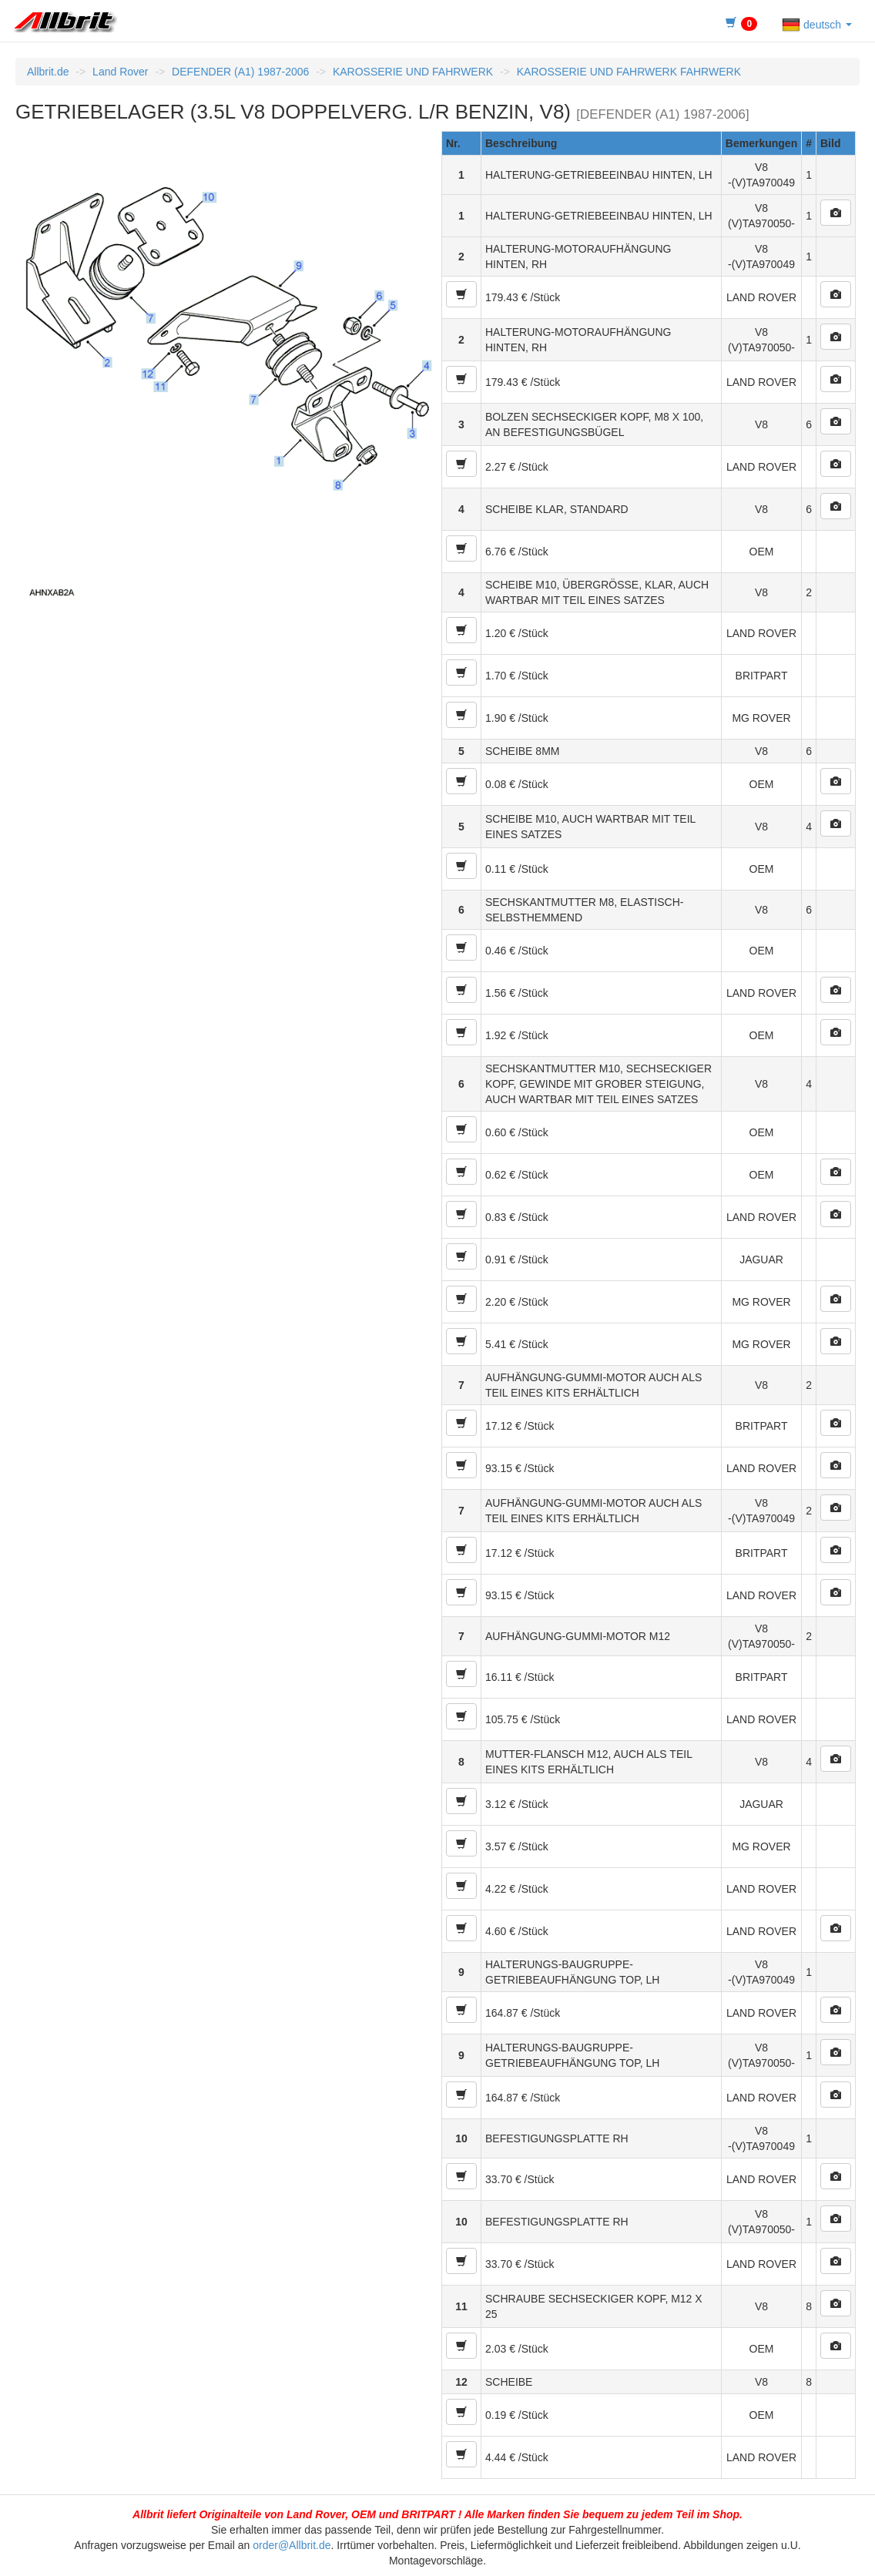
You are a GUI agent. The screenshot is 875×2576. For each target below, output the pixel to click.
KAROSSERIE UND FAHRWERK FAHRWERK (629, 71)
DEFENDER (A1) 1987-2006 (240, 71)
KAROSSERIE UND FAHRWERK (413, 71)
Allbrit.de (48, 71)
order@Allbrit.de (291, 2545)
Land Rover (120, 71)
